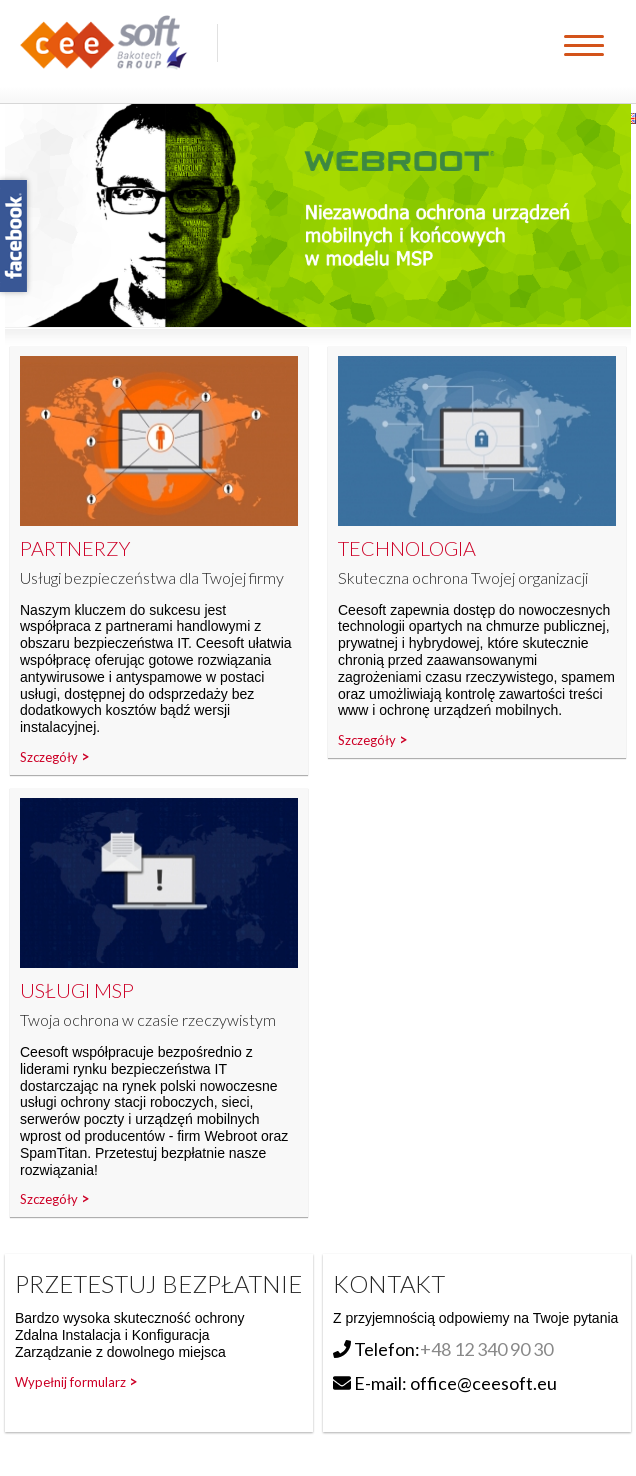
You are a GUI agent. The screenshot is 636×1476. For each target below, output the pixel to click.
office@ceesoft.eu (483, 1383)
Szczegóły (49, 757)
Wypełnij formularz (70, 1382)
